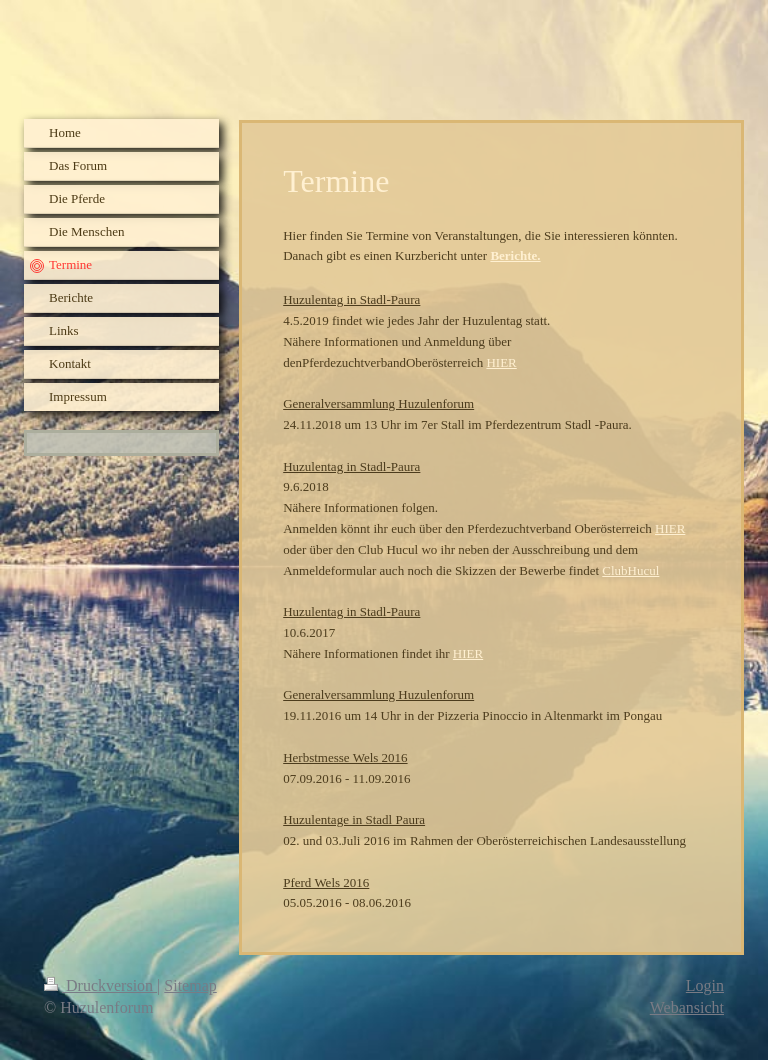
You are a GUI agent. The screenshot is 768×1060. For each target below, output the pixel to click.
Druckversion (100, 985)
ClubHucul (630, 570)
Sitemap (190, 985)
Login (705, 985)
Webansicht (687, 1007)
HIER (501, 362)
